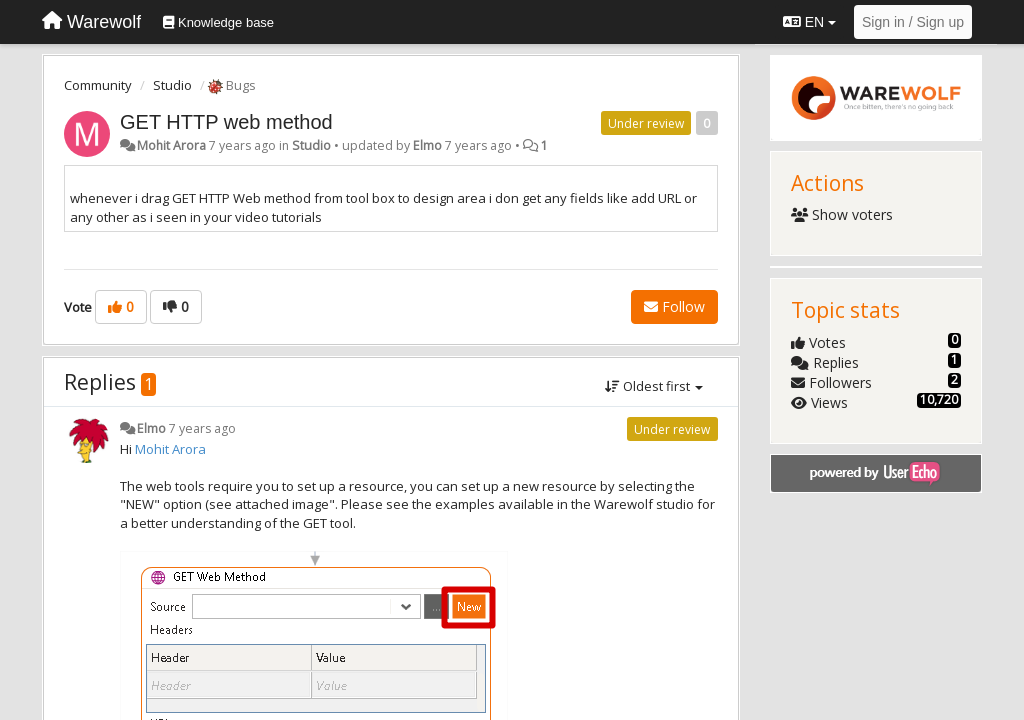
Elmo (427, 145)
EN (809, 22)
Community (98, 85)
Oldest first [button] (654, 386)
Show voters (842, 214)
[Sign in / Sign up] (913, 22)
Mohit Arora (171, 145)
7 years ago (202, 428)
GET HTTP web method (226, 122)
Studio (172, 85)
